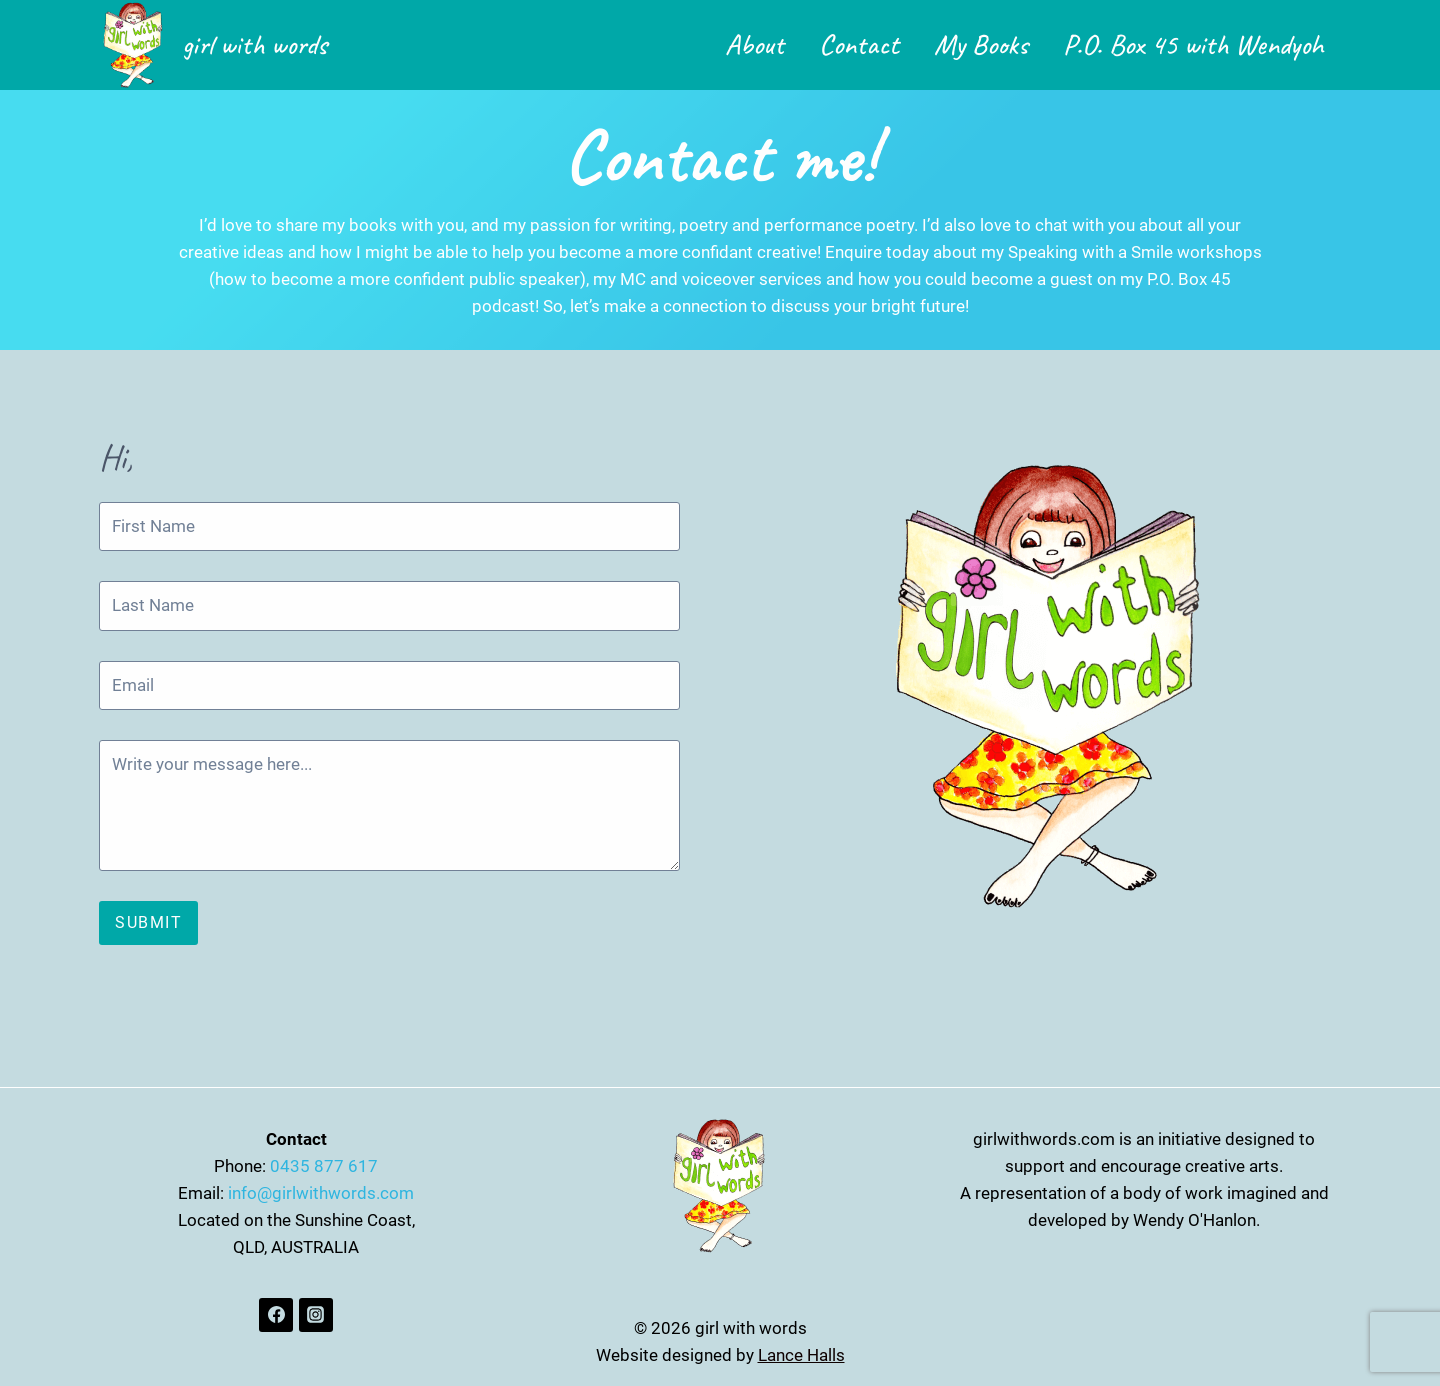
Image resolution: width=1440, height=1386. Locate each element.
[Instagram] (316, 1315)
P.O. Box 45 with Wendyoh (1193, 44)
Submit (148, 922)
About (754, 44)
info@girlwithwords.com (321, 1193)
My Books (981, 44)
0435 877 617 (324, 1166)
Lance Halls (801, 1355)
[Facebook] (276, 1315)
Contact (859, 44)
